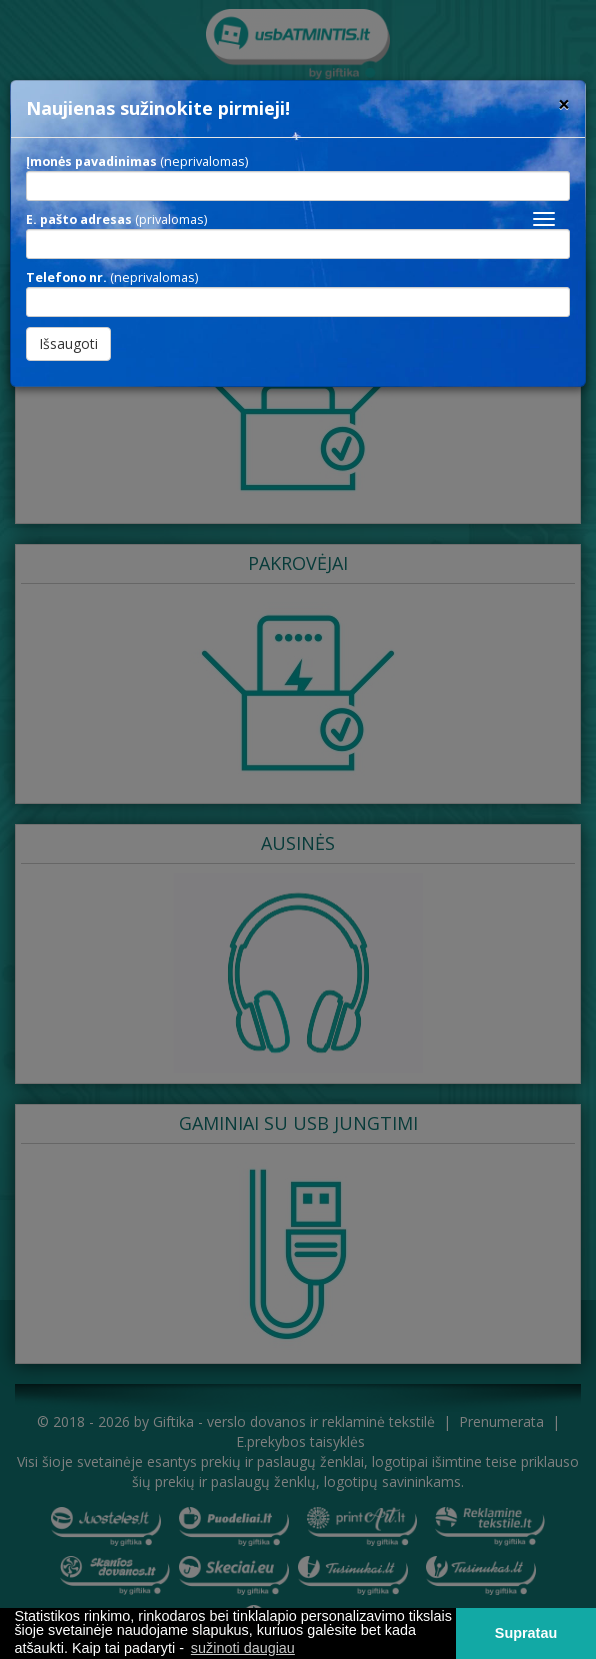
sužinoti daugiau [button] (243, 1648)
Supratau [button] (526, 1633)
